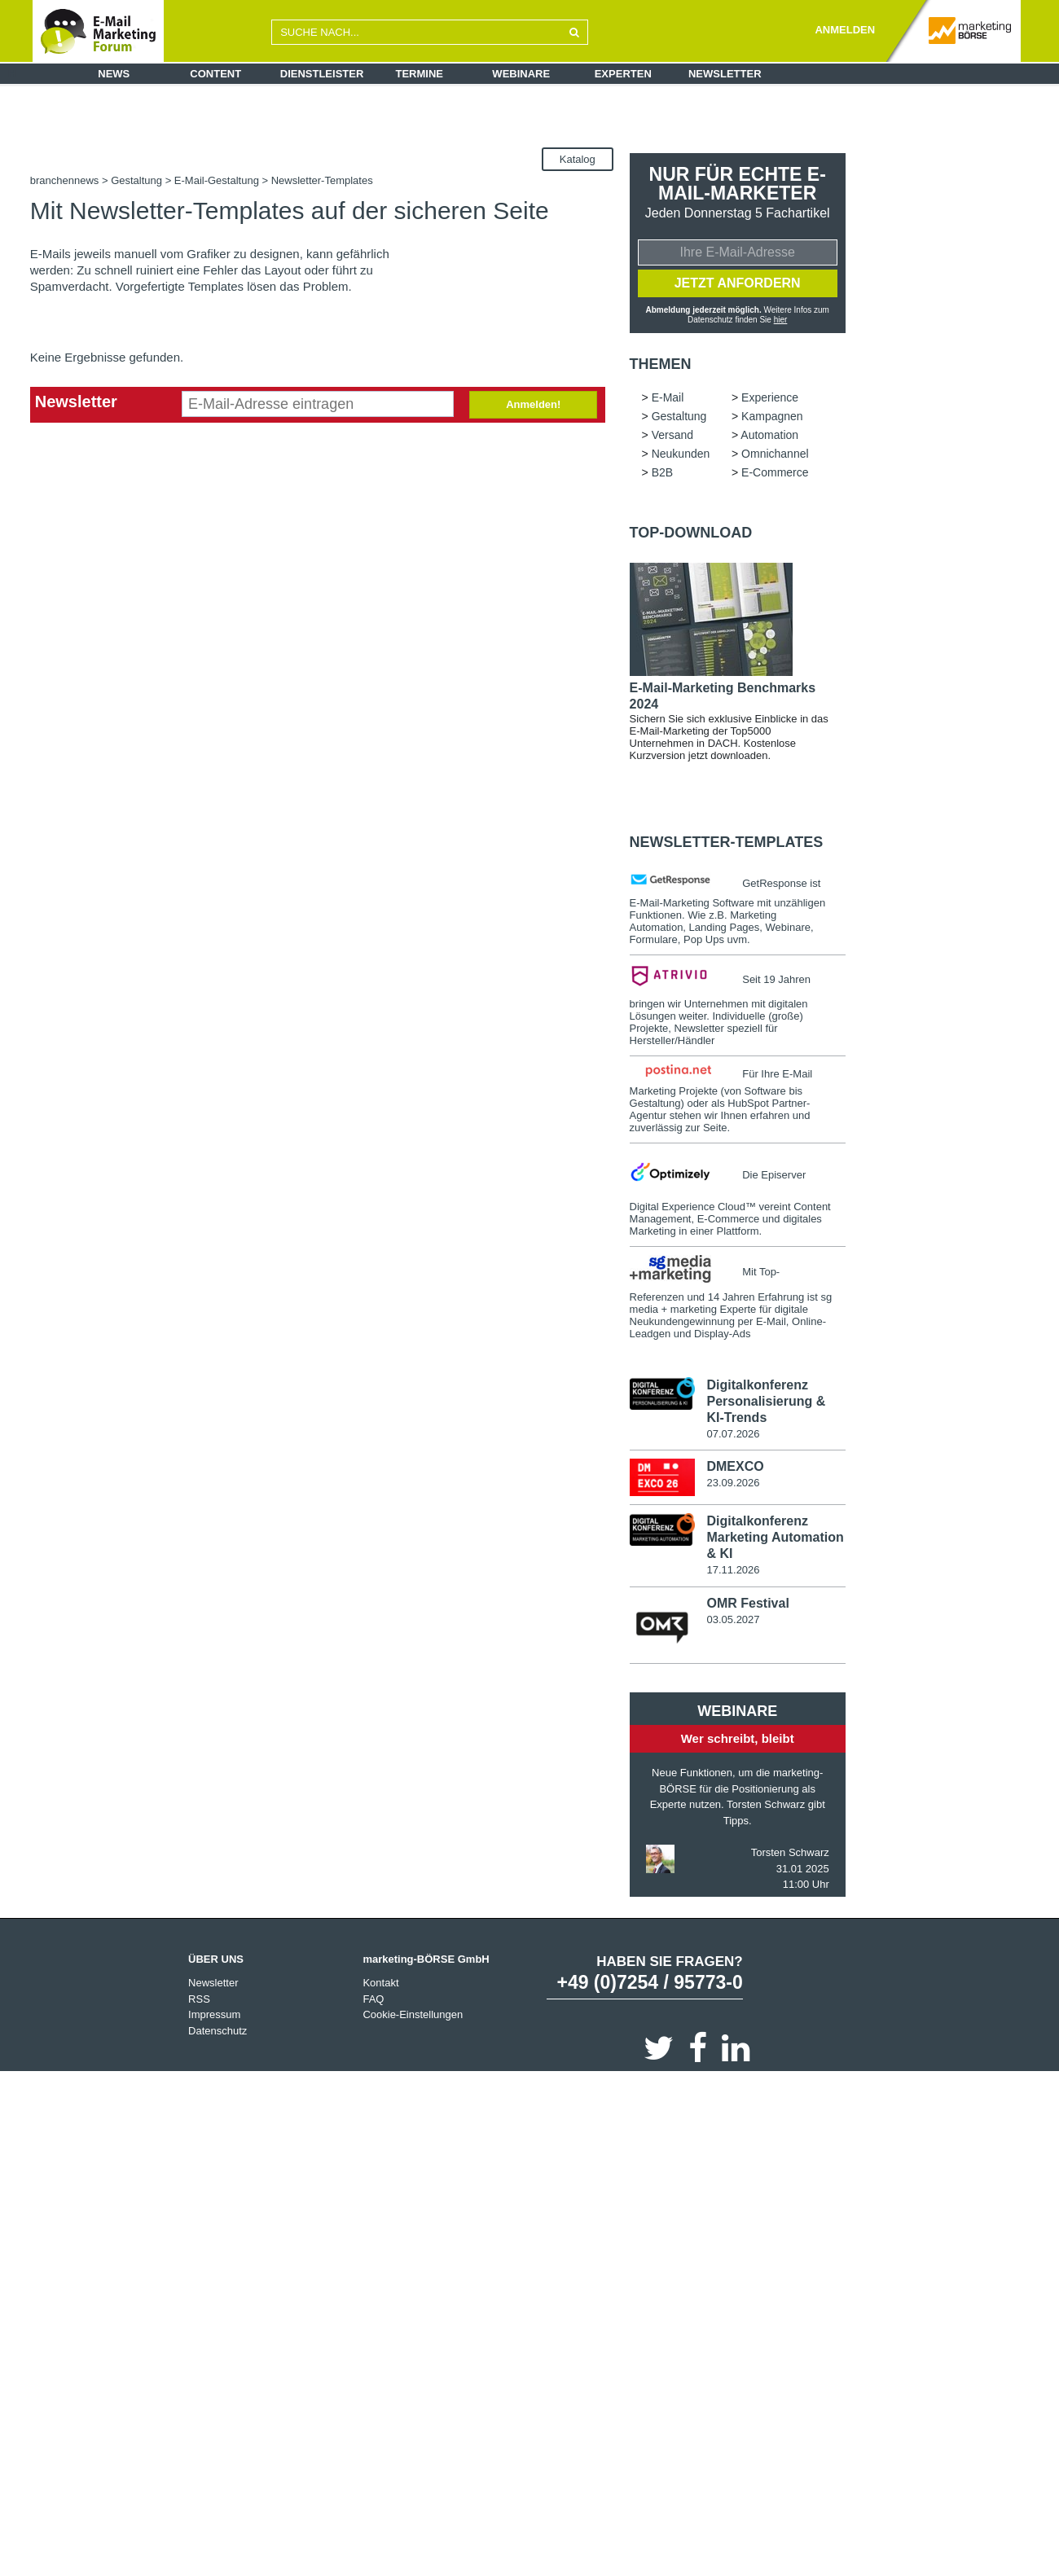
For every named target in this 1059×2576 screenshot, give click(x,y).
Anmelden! (533, 404)
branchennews (64, 180)
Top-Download (691, 535)
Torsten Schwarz (790, 1856)
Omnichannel (775, 456)
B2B (662, 474)
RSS (199, 2002)
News (114, 74)
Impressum (214, 2018)
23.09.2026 (732, 1486)
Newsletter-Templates (727, 844)
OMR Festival (747, 1606)
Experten (623, 74)
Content (215, 74)
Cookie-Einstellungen (413, 2018)
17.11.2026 (732, 1573)
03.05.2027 (732, 1623)
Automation (769, 437)
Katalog (577, 159)
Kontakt (380, 1986)
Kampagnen (772, 418)
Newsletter (725, 74)
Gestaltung (136, 180)
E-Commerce (774, 474)
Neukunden (681, 456)
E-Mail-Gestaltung (216, 180)
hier (780, 322)
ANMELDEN (845, 30)
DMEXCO (734, 1470)
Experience (769, 399)
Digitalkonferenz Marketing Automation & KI (774, 1540)
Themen (661, 366)
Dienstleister (322, 74)
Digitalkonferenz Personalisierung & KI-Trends (765, 1403)
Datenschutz (217, 2034)
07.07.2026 (732, 1436)
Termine (420, 74)
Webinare (521, 74)
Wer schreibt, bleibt (737, 1742)
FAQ (373, 2002)
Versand (672, 437)
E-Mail (668, 399)
